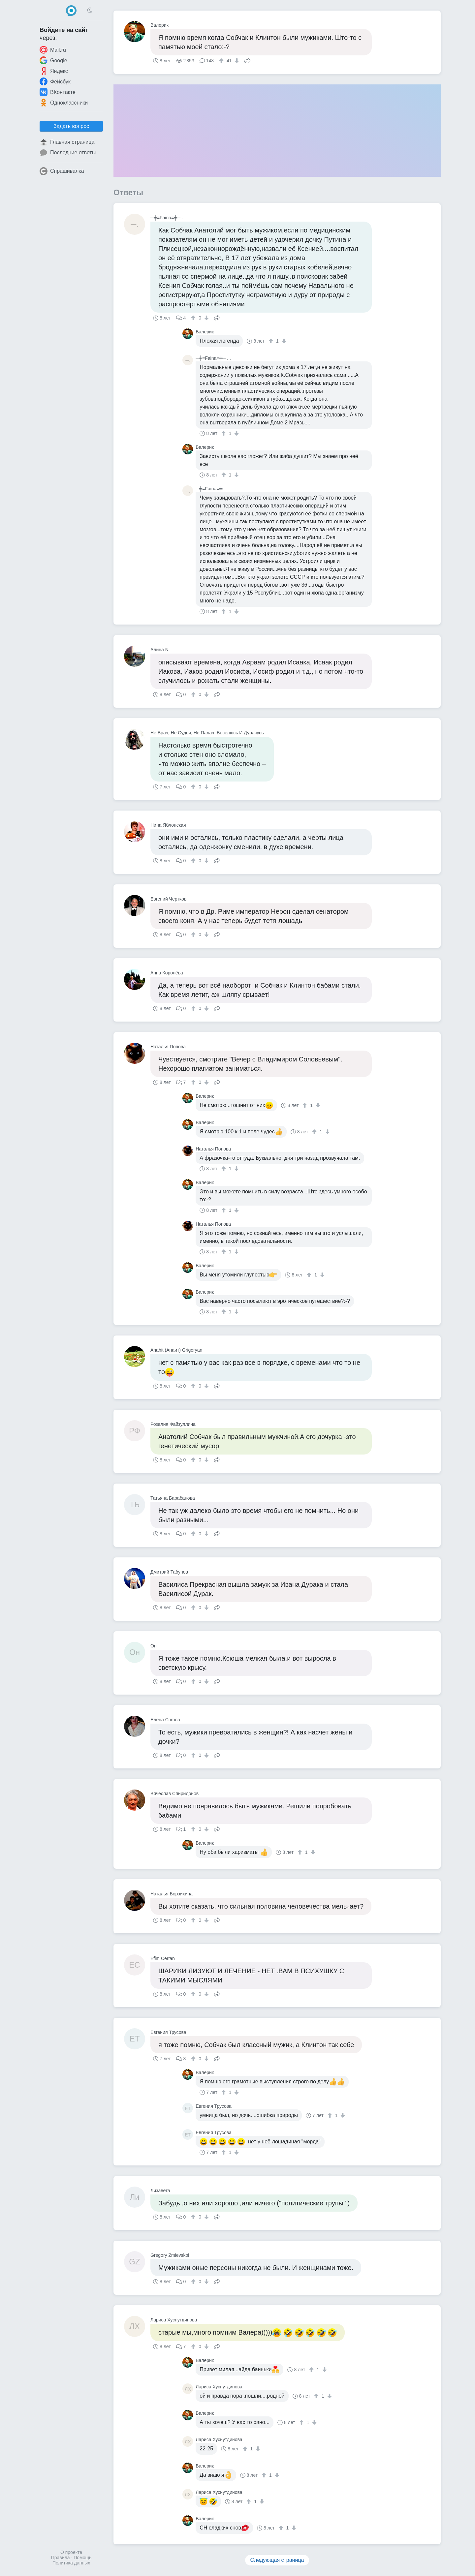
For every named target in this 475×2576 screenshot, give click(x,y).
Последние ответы (68, 153)
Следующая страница (277, 2560)
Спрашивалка (62, 171)
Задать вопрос (71, 126)
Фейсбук (55, 81)
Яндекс (54, 71)
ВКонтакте (58, 92)
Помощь (82, 2557)
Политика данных (71, 2562)
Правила (60, 2557)
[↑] (222, 60)
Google (53, 60)
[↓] (236, 60)
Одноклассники (64, 103)
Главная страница (67, 142)
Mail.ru (53, 50)
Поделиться (247, 60)
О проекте (71, 2552)
